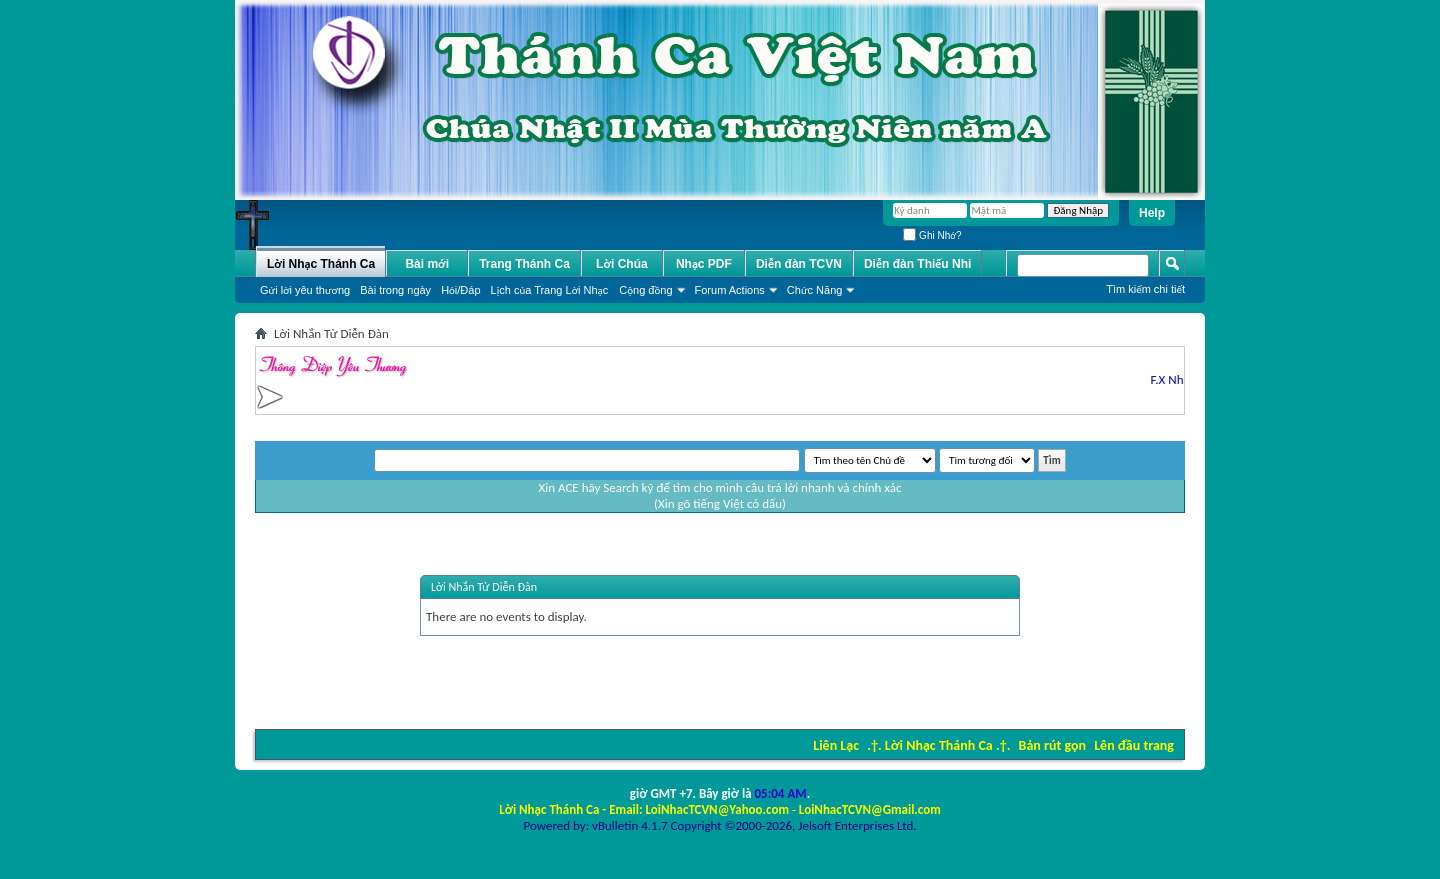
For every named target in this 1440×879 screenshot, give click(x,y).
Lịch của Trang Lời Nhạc (550, 290)
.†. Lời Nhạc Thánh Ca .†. (938, 745)
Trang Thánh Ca (524, 264)
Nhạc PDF (704, 264)
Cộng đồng (645, 290)
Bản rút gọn (1052, 745)
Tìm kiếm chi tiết (1145, 289)
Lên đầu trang (1134, 745)
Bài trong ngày (395, 290)
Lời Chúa (622, 264)
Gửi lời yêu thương (305, 290)
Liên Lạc (836, 745)
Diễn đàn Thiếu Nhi (917, 264)
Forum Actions (730, 290)
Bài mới (427, 264)
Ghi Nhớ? (932, 235)
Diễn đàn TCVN (799, 264)
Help (1152, 213)
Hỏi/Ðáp (460, 290)
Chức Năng (815, 290)
